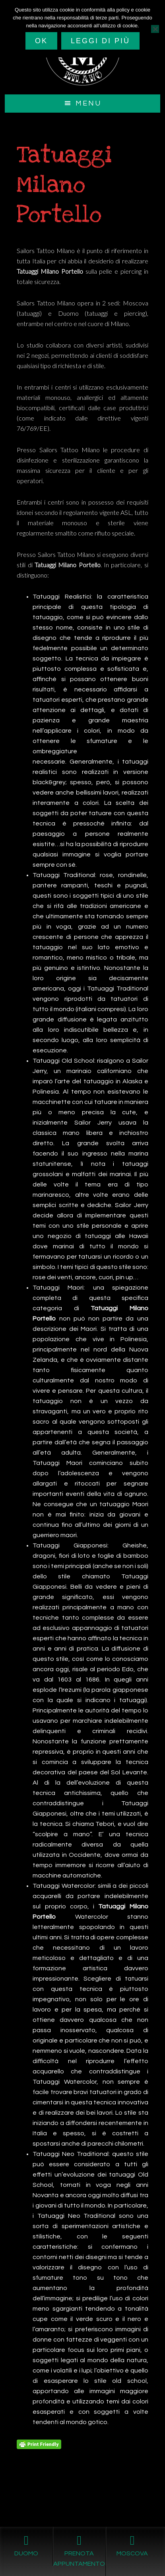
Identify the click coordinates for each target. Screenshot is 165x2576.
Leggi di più (100, 41)
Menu (88, 103)
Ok (41, 41)
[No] (155, 29)
